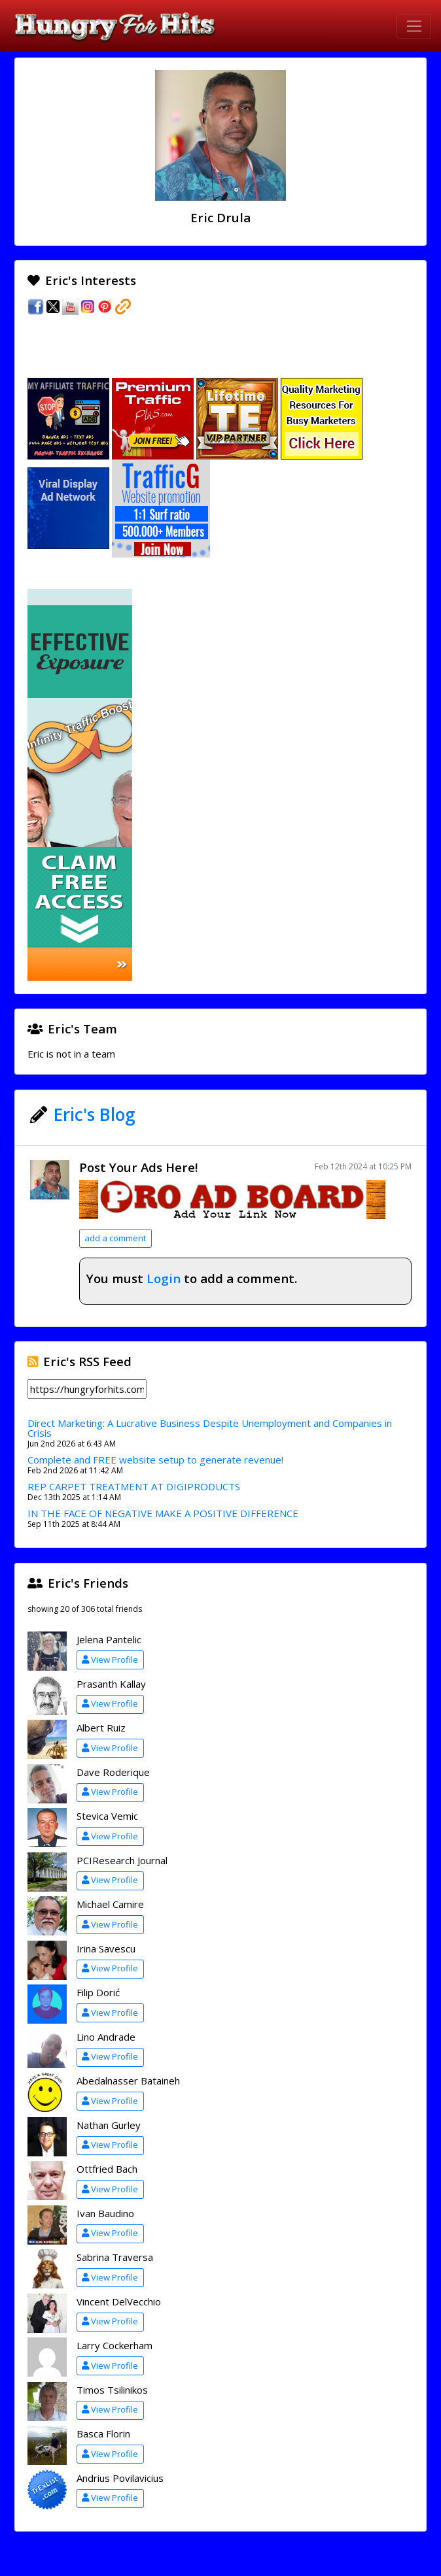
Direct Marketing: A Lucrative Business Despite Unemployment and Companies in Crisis (209, 1427)
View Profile (110, 1659)
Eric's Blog (94, 1114)
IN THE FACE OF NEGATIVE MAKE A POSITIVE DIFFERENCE (162, 1513)
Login (164, 1278)
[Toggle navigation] (414, 26)
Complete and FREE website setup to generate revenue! (155, 1459)
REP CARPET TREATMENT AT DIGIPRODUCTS (133, 1486)
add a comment (115, 1238)
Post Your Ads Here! (138, 1167)
